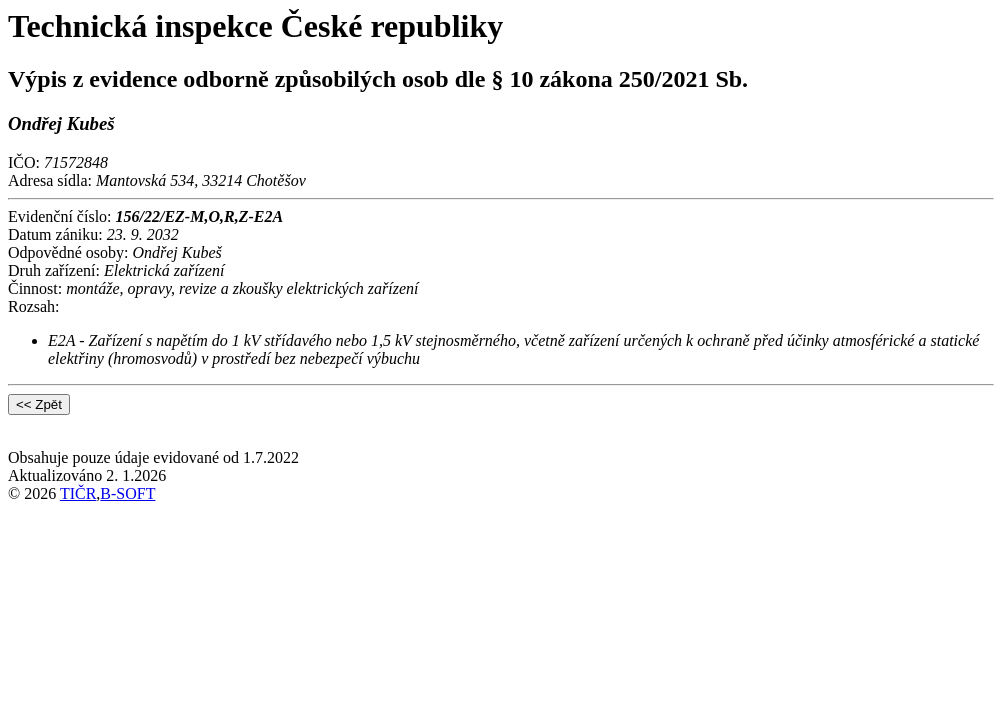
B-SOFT (127, 493)
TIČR (78, 493)
